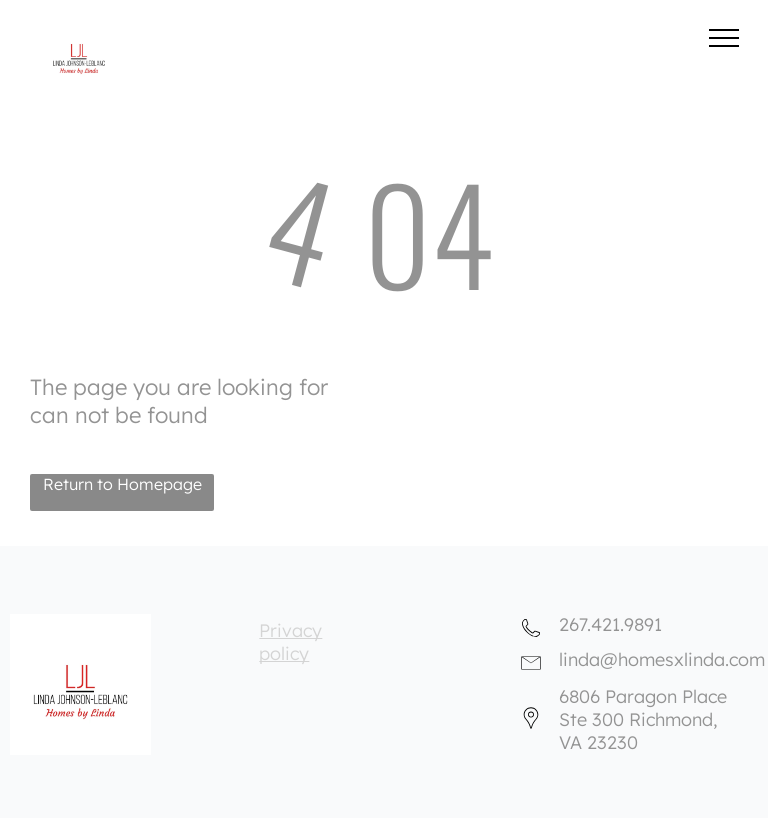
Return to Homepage (122, 484)
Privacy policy (290, 642)
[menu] (724, 38)
